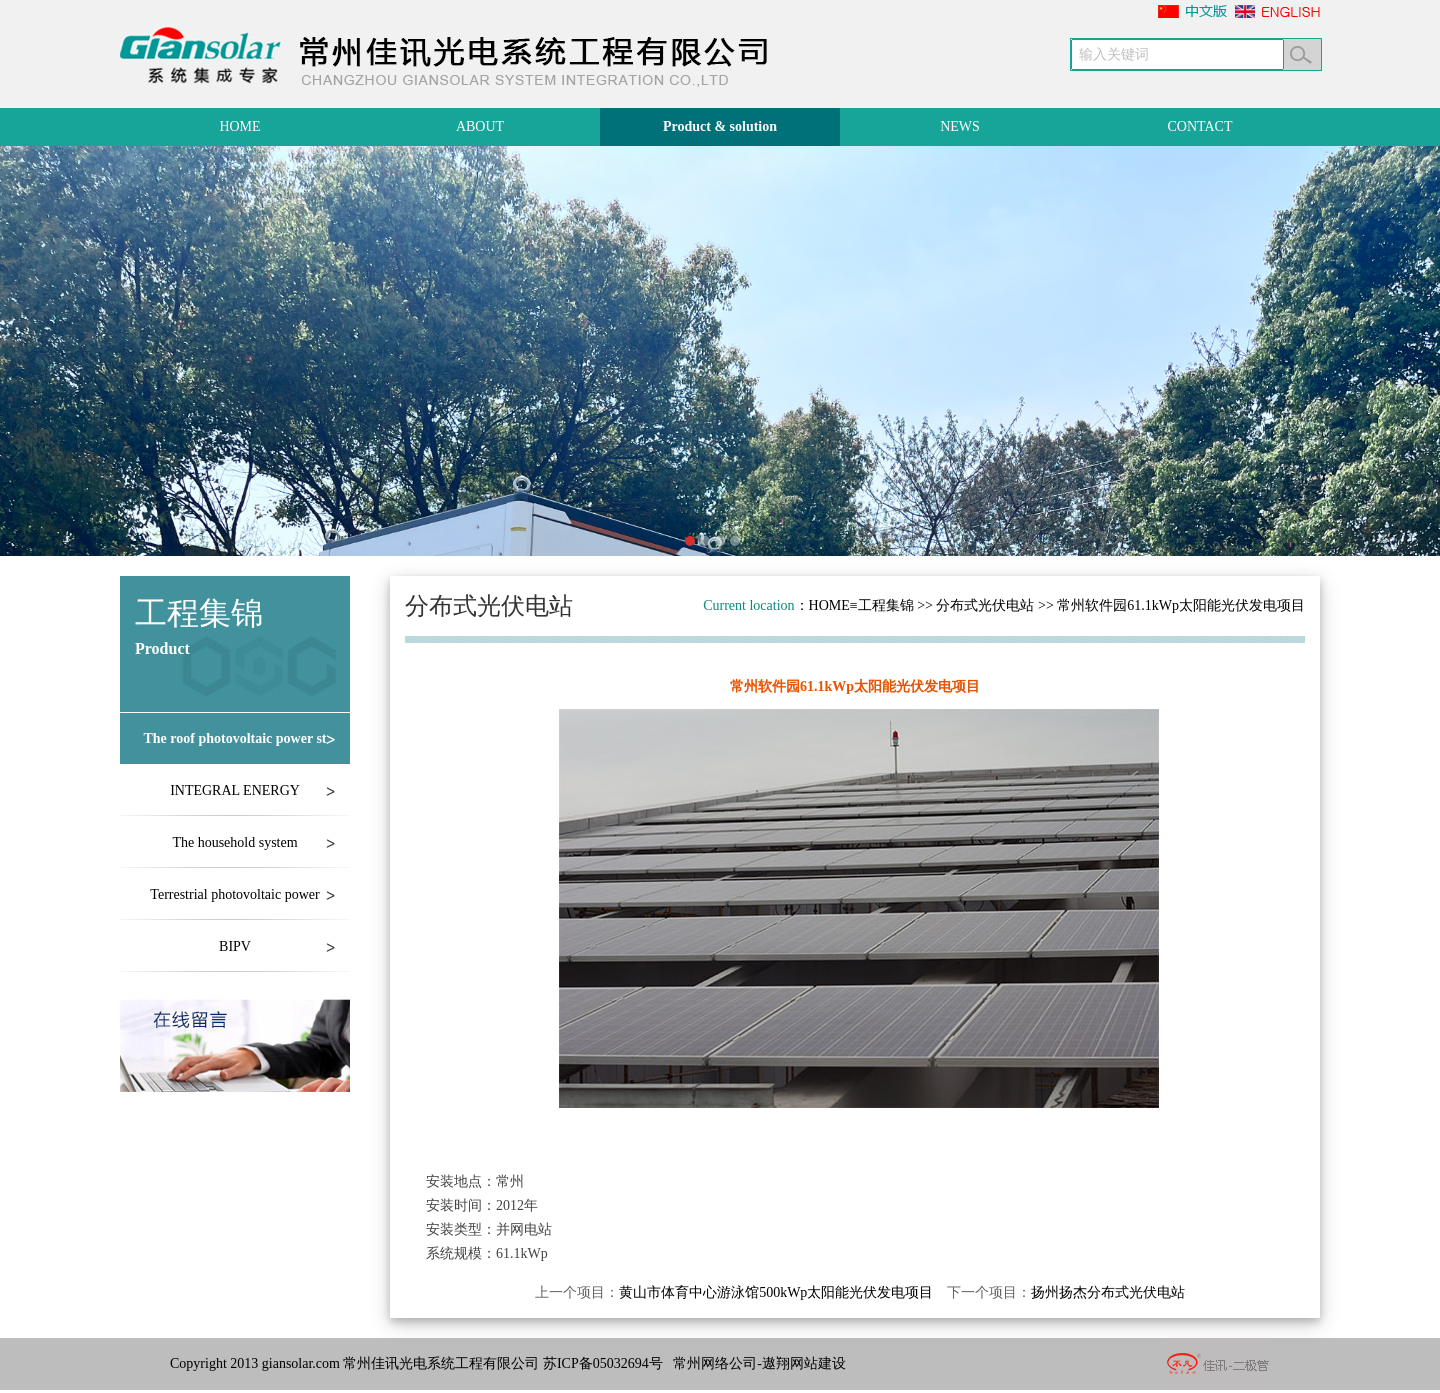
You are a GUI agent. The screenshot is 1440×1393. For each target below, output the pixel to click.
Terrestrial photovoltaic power (234, 894)
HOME (829, 605)
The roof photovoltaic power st (234, 738)
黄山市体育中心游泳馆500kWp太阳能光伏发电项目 (776, 1292)
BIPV (235, 946)
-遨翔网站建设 (801, 1363)
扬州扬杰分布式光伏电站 (1108, 1292)
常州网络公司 (715, 1363)
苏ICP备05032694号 (603, 1363)
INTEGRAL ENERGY (235, 790)
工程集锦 (886, 605)
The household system (234, 842)
